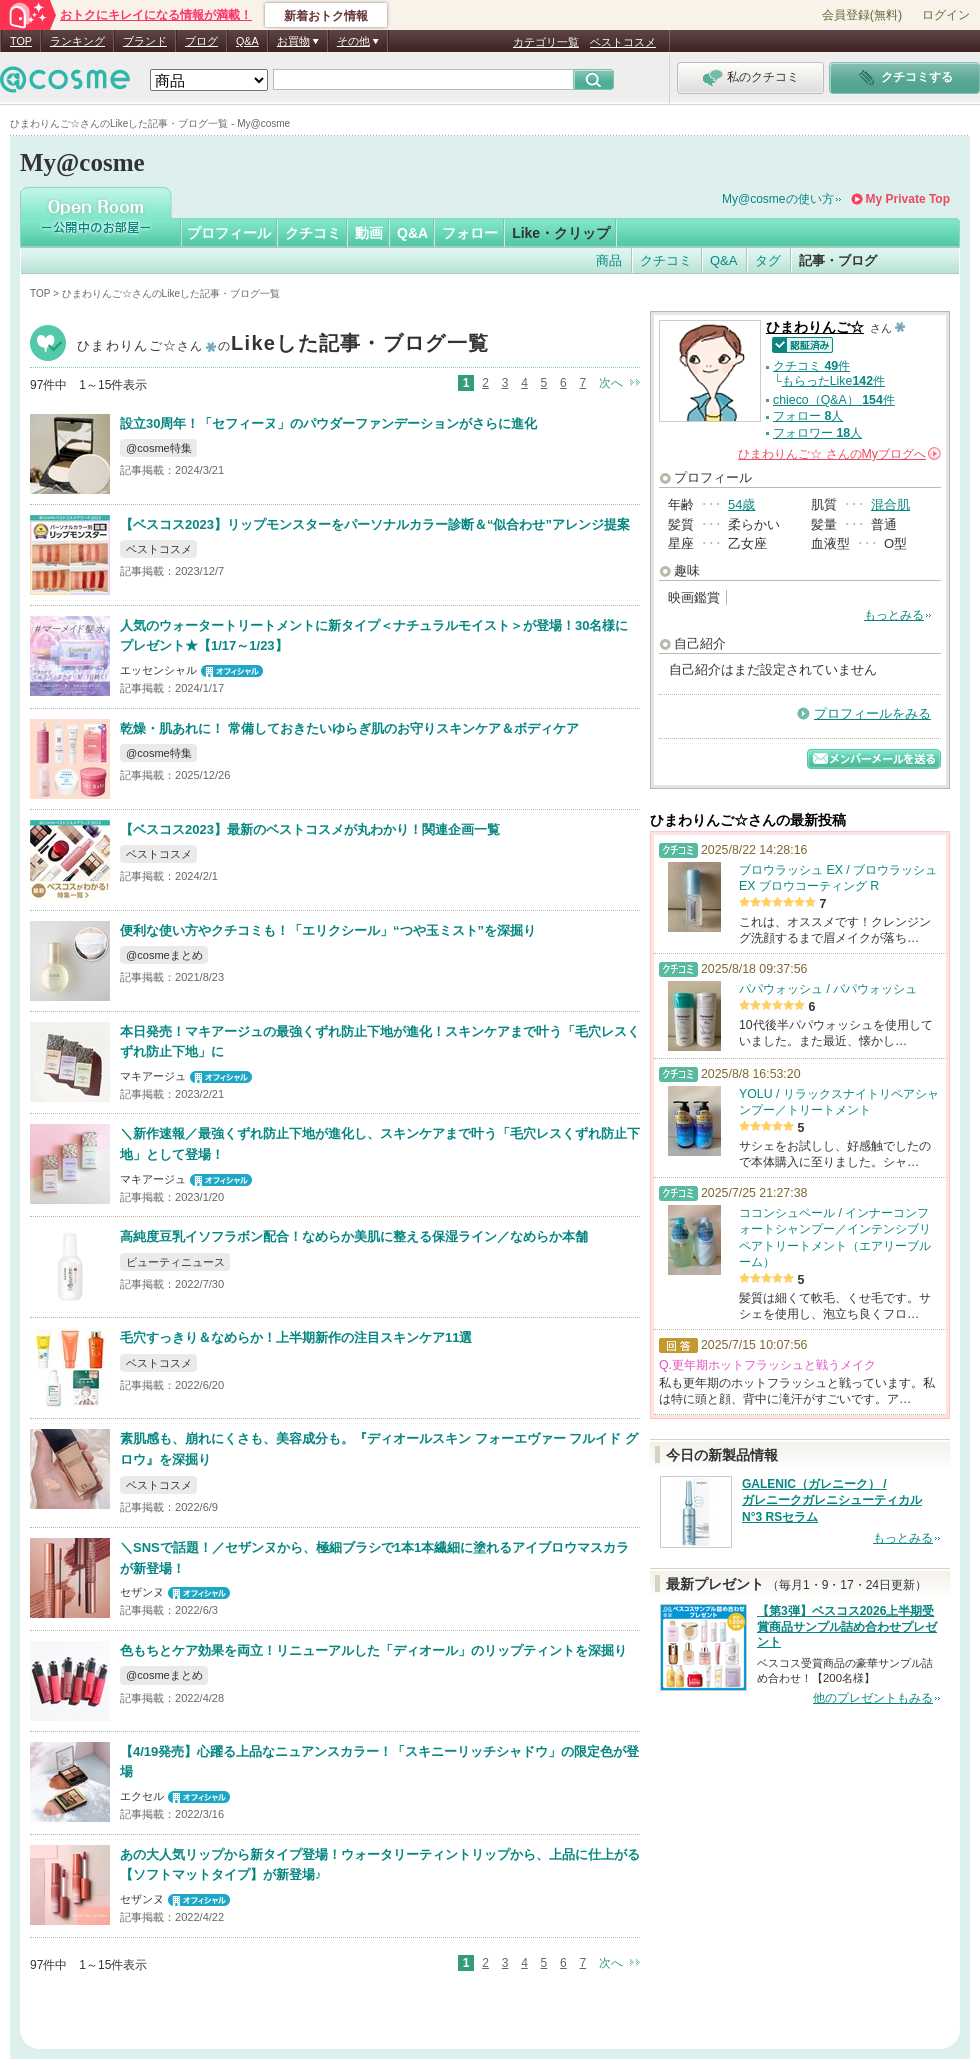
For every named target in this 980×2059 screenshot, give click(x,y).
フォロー (470, 233)
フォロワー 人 (817, 433)
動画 (369, 233)
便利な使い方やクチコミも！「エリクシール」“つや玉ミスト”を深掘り (328, 930)
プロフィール (229, 233)
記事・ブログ (838, 260)
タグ (768, 260)
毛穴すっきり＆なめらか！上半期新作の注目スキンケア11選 (296, 1337)
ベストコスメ (623, 42)
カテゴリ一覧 (546, 42)
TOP (21, 41)
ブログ (201, 41)
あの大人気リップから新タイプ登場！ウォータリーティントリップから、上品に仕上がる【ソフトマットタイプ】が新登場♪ (380, 1865)
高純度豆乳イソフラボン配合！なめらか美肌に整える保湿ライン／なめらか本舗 (354, 1236)
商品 (609, 260)
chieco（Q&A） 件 (834, 400)
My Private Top (908, 199)
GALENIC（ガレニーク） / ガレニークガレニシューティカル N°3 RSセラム (832, 1501)
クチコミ (313, 233)
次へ (611, 383)
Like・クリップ (561, 233)
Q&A (247, 41)
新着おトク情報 (326, 16)
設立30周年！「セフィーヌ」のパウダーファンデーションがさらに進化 (328, 423)
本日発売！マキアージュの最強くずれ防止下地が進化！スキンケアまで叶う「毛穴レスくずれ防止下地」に (380, 1042)
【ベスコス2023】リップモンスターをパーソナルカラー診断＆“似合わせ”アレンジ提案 (375, 524)
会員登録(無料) (862, 15)
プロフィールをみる (872, 713)
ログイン (946, 15)
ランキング (77, 41)
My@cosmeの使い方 (778, 199)
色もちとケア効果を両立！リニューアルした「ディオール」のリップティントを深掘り (373, 1650)
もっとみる (894, 615)
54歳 (741, 504)
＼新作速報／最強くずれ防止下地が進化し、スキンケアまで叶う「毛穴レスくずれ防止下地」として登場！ (380, 1144)
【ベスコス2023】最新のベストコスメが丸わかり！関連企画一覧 (310, 829)
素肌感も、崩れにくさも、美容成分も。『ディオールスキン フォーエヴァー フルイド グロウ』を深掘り (379, 1449)
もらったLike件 (833, 381)
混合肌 (890, 504)
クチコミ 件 (811, 366)
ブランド (145, 41)
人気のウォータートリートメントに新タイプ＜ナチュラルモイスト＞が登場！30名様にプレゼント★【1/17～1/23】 (374, 636)
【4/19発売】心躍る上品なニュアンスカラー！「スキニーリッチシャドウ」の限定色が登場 (379, 1762)
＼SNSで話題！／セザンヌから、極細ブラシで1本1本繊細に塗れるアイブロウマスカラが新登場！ (374, 1558)
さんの (839, 454)
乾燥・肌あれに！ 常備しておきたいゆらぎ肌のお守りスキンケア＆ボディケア (349, 728)
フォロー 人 (808, 416)
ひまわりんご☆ (283, 345)
